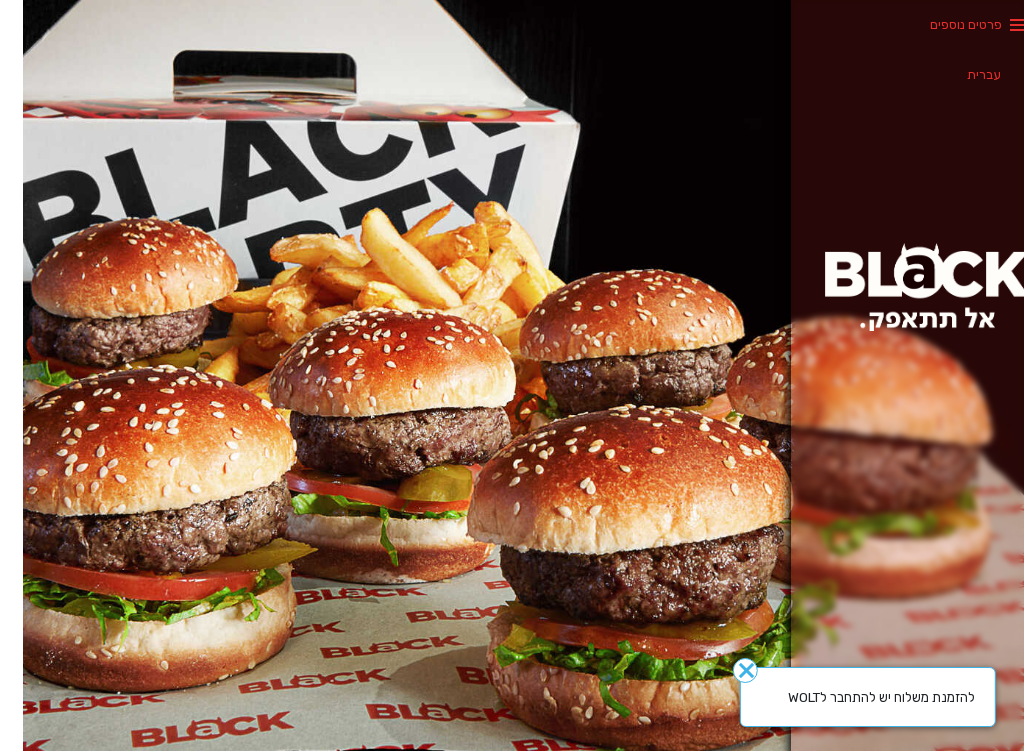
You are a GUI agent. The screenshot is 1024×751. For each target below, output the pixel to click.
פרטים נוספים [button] (943, 24)
